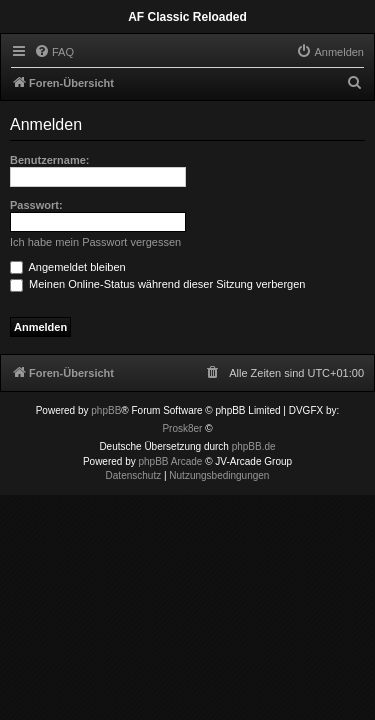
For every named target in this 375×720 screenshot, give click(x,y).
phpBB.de (254, 446)
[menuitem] (54, 52)
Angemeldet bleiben (68, 267)
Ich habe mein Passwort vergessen (95, 242)
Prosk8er (182, 428)
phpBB (106, 410)
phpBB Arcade (171, 461)
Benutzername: (49, 160)
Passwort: (36, 205)
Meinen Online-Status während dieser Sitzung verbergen (157, 284)
